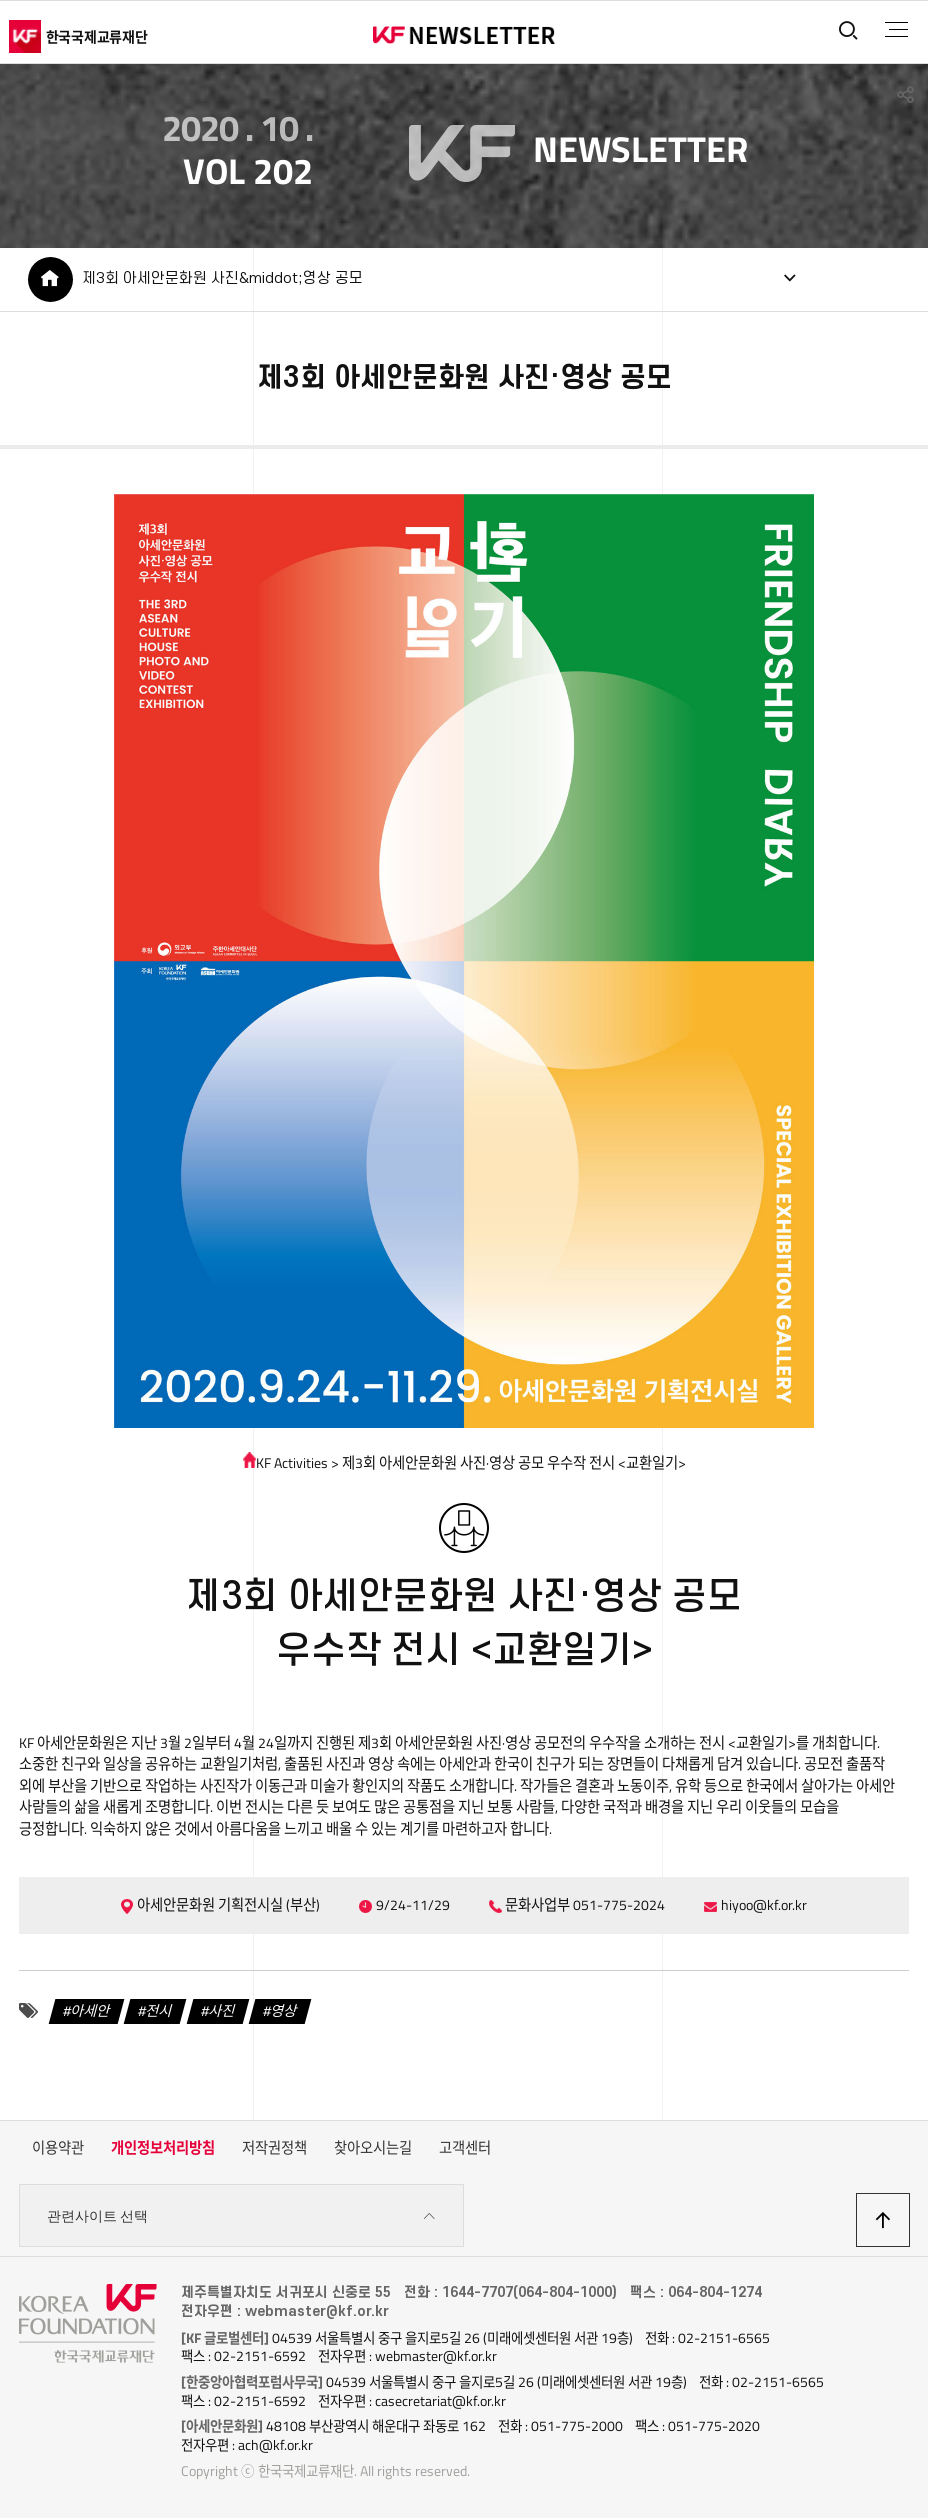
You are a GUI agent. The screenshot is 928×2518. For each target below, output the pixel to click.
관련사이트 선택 (241, 2216)
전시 (159, 2011)
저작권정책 (274, 2148)
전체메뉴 (896, 30)
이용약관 (58, 2148)
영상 (284, 2011)
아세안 (90, 2011)
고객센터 (465, 2148)
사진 (222, 2011)
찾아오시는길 (373, 2148)
